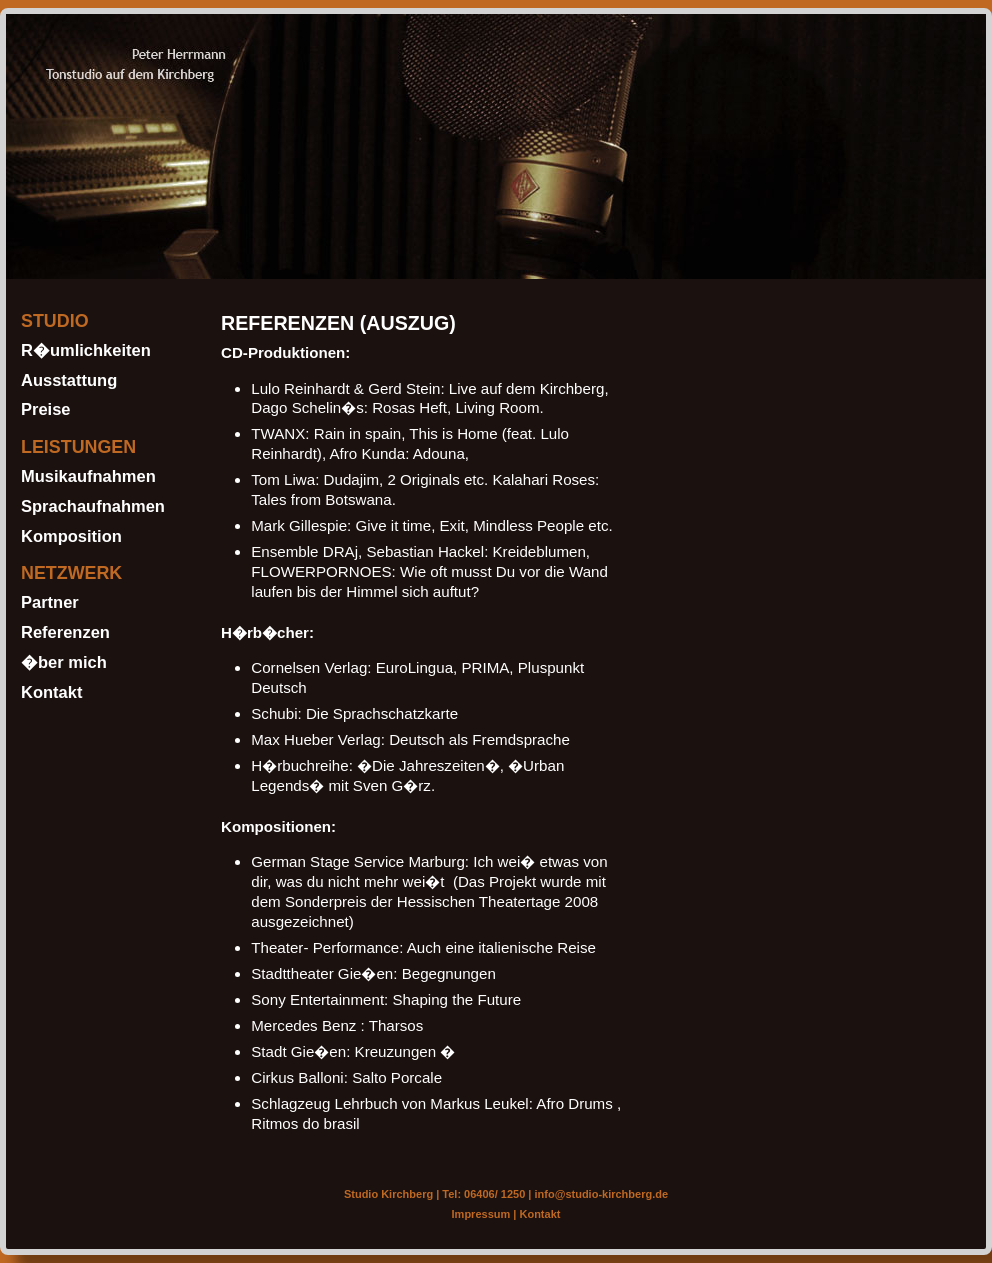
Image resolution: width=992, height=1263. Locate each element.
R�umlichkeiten (86, 350)
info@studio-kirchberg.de (602, 1194)
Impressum (481, 1214)
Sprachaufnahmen (93, 506)
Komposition (71, 536)
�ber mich (64, 662)
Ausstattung (69, 380)
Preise (46, 409)
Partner (50, 602)
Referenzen (65, 632)
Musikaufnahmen (88, 476)
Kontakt (51, 692)
